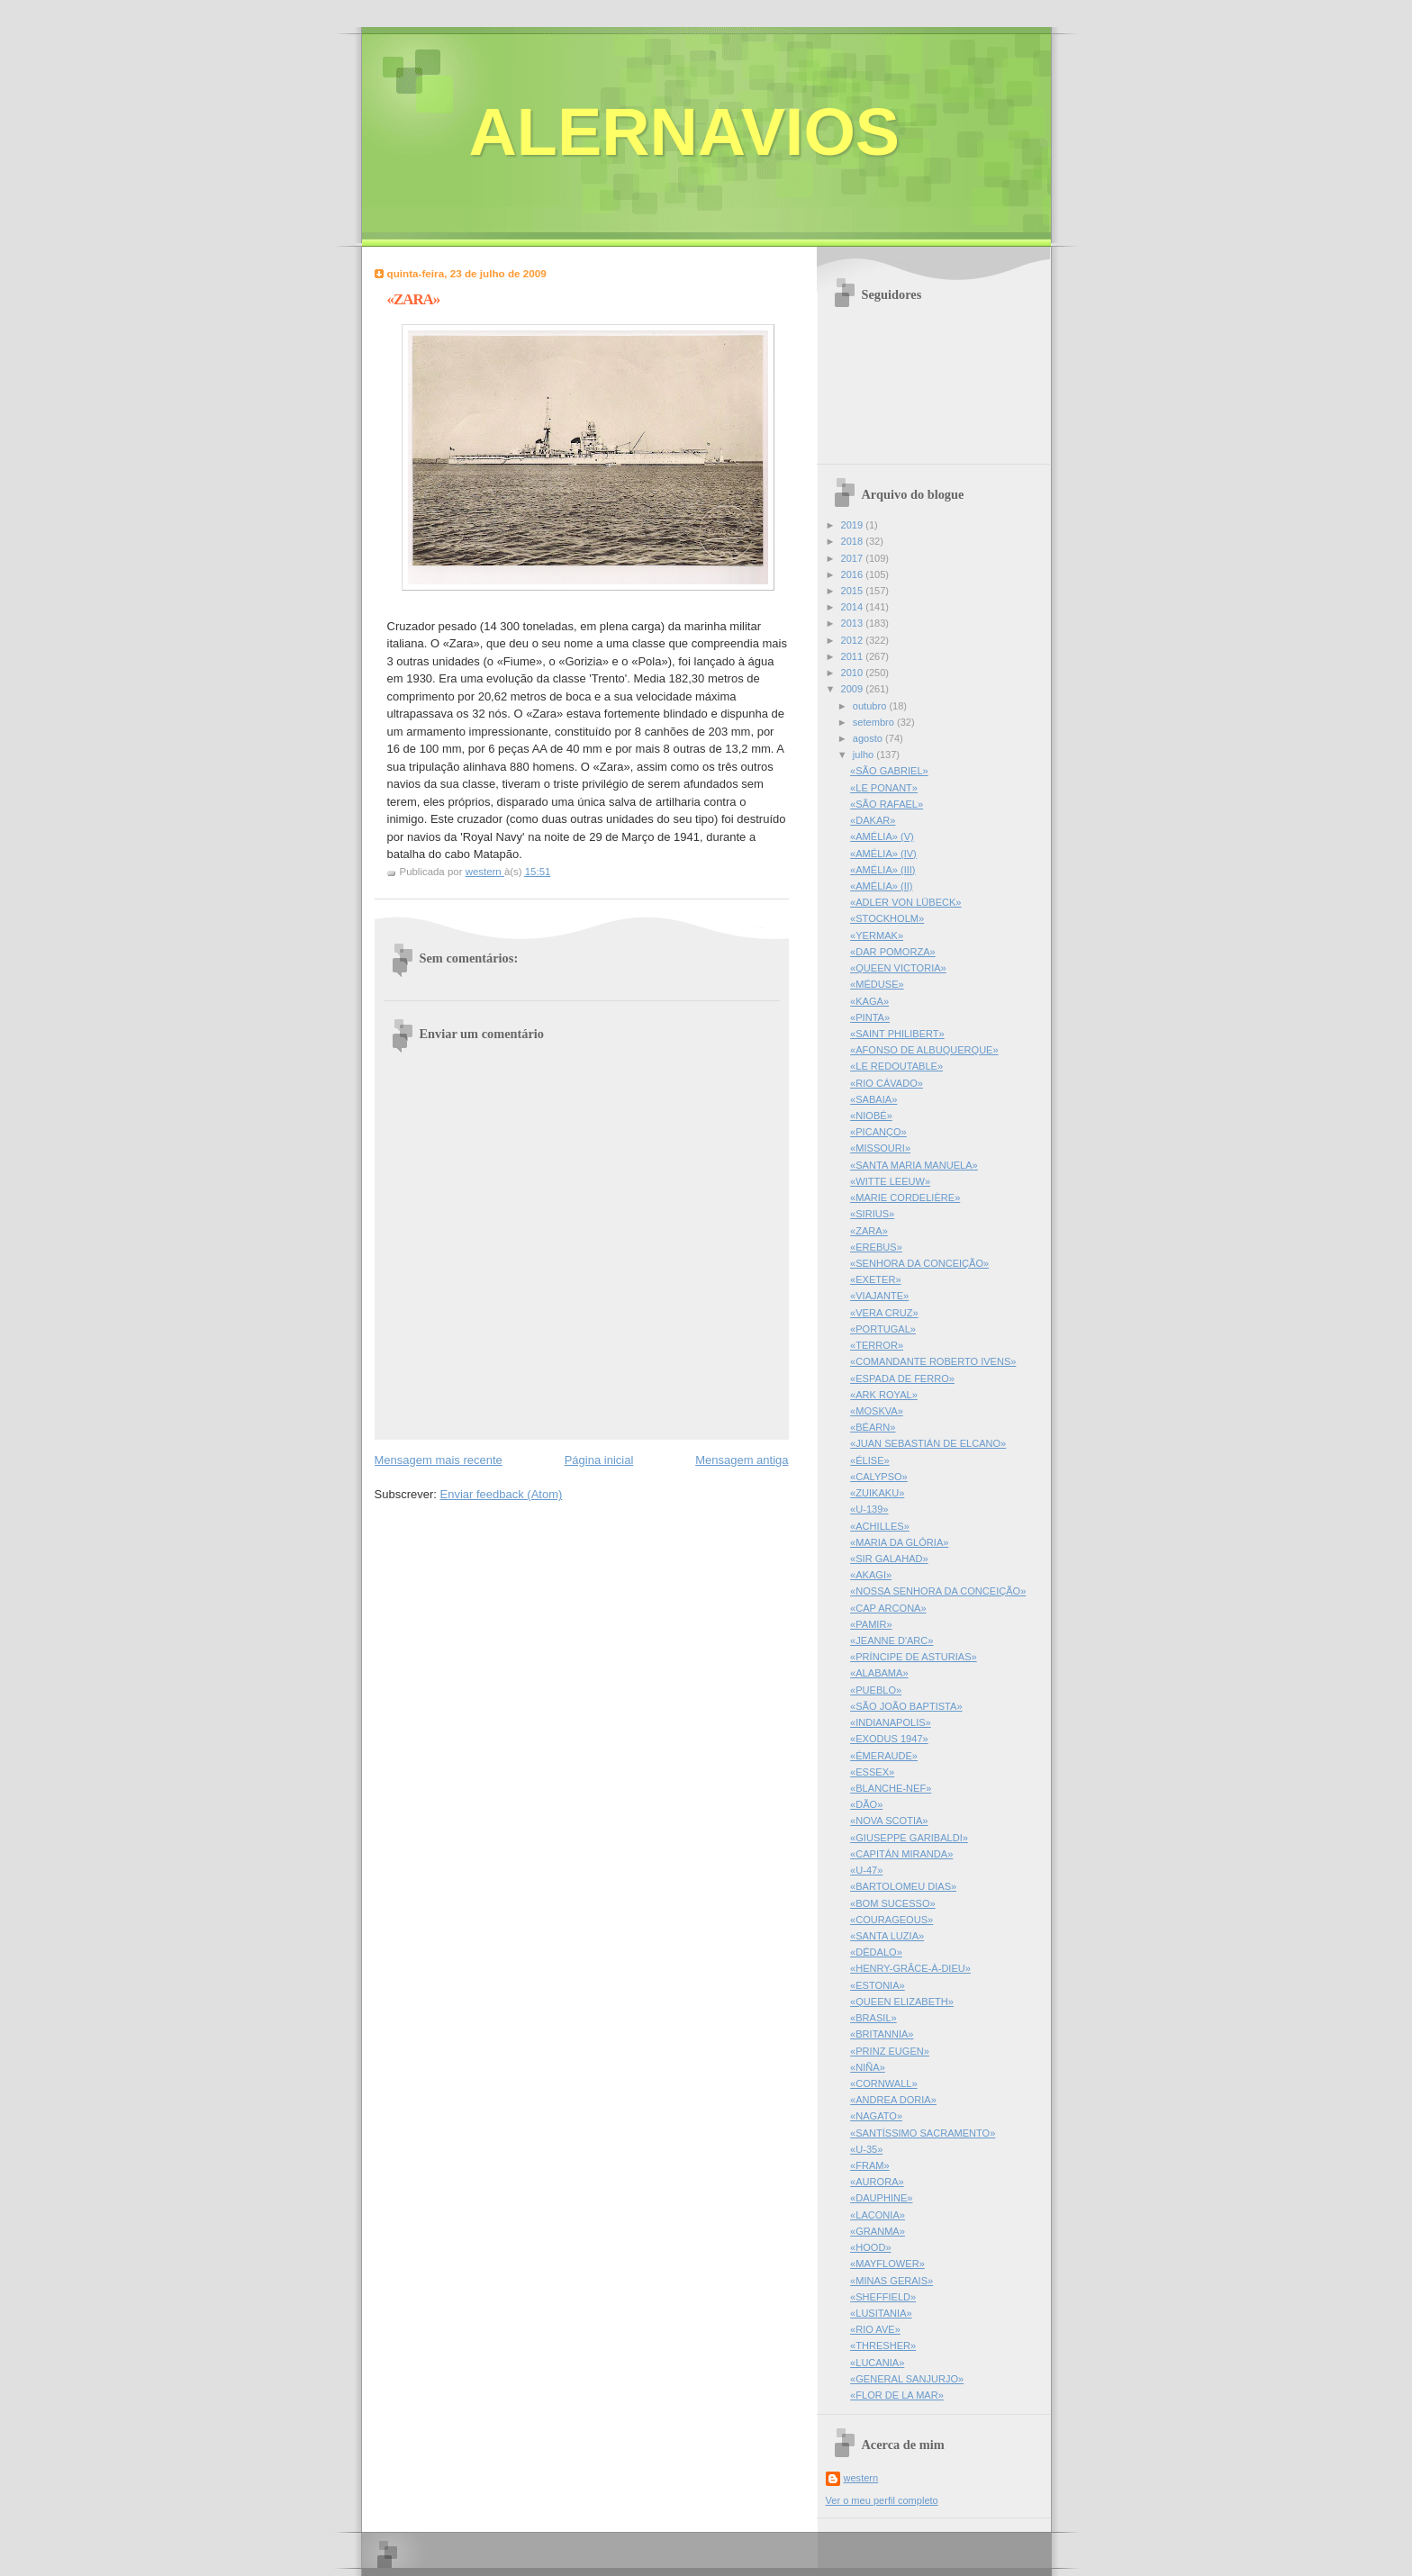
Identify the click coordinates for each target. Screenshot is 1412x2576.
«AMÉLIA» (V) (882, 836)
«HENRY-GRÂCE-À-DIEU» (910, 1968)
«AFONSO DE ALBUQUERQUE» (924, 1049)
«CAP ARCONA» (888, 1608)
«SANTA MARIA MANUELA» (914, 1165)
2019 (853, 525)
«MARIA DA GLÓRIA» (899, 1542)
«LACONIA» (877, 2215)
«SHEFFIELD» (883, 2296)
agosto (869, 738)
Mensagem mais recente (438, 1460)
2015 (853, 590)
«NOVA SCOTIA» (889, 1820)
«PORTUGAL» (883, 1329)
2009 (853, 688)
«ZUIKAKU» (877, 1492)
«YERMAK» (876, 935)
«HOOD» (870, 2247)
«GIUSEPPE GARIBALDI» (909, 1837)
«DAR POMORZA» (893, 951)
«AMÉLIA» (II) (881, 886)
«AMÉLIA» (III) (882, 869)
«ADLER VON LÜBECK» (905, 902)
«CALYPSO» (879, 1476)
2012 (853, 640)
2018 (853, 541)
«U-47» (866, 1870)
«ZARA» (869, 1230)
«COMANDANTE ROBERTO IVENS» (933, 1361)
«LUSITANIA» (881, 2313)
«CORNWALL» (884, 2083)
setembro (875, 722)
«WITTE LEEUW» (890, 1181)
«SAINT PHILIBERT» (897, 1033)
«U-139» (869, 1509)
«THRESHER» (883, 2345)
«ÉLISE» (870, 1460)
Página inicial (599, 1460)
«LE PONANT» (884, 787)
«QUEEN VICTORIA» (898, 968)
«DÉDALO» (876, 1952)
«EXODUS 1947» (889, 1738)
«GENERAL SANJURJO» (907, 2378)
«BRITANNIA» (881, 2034)
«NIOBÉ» (871, 1115)
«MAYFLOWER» (887, 2263)
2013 (853, 623)
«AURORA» (877, 2181)
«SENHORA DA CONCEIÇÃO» (919, 1263)
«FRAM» (870, 2165)
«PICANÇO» (878, 1131)
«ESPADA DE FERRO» (902, 1378)
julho (864, 754)
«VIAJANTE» (879, 1295)
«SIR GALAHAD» (889, 1558)
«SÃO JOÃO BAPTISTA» (906, 1706)
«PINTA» (870, 1017)
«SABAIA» (873, 1099)
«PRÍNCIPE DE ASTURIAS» (913, 1656)
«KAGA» (869, 1001)
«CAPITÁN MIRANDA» (901, 1853)
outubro (871, 705)
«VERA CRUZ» (884, 1312)
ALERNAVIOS (685, 132)
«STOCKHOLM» (887, 918)
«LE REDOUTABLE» (896, 1066)
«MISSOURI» (880, 1148)
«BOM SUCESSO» (893, 1903)
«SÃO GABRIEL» (889, 770)
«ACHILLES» (880, 1526)
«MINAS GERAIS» (891, 2280)
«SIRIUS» (872, 1213)
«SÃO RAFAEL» (886, 804)
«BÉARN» (872, 1427)
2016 (853, 574)
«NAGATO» (876, 2116)
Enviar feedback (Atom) (500, 1494)
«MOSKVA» (876, 1411)
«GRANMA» (877, 2231)
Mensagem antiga (741, 1460)
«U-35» (866, 2149)
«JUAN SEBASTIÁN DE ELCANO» (928, 1443)
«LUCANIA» (877, 2362)
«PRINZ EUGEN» (889, 2051)
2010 (853, 672)
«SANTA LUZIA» (887, 1935)
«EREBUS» (876, 1247)
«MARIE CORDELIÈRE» (905, 1197)
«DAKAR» (872, 820)
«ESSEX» (872, 1772)
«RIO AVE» (875, 2329)
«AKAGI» (871, 1574)
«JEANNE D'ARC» (891, 1640)
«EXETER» (875, 1279)
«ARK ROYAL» (884, 1394)
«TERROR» (876, 1345)
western (861, 2477)
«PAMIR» (871, 1624)
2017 (853, 558)
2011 (853, 656)
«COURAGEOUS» (891, 1919)
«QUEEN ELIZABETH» (902, 2001)
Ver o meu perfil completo (882, 2500)
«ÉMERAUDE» (884, 1755)
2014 (853, 606)
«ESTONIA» (877, 1985)
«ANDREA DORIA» (893, 2099)
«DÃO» (866, 1804)
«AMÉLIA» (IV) (883, 853)
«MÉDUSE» (877, 984)
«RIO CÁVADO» (886, 1083)
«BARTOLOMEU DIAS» (903, 1886)
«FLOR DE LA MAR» (897, 2395)
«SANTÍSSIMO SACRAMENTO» (922, 2133)
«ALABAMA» (879, 1673)
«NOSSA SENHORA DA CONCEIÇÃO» (938, 1591)
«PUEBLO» (875, 1690)
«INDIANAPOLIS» (890, 1722)
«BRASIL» (873, 2017)
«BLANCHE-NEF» (890, 1788)
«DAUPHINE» (881, 2197)
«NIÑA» (867, 2067)
